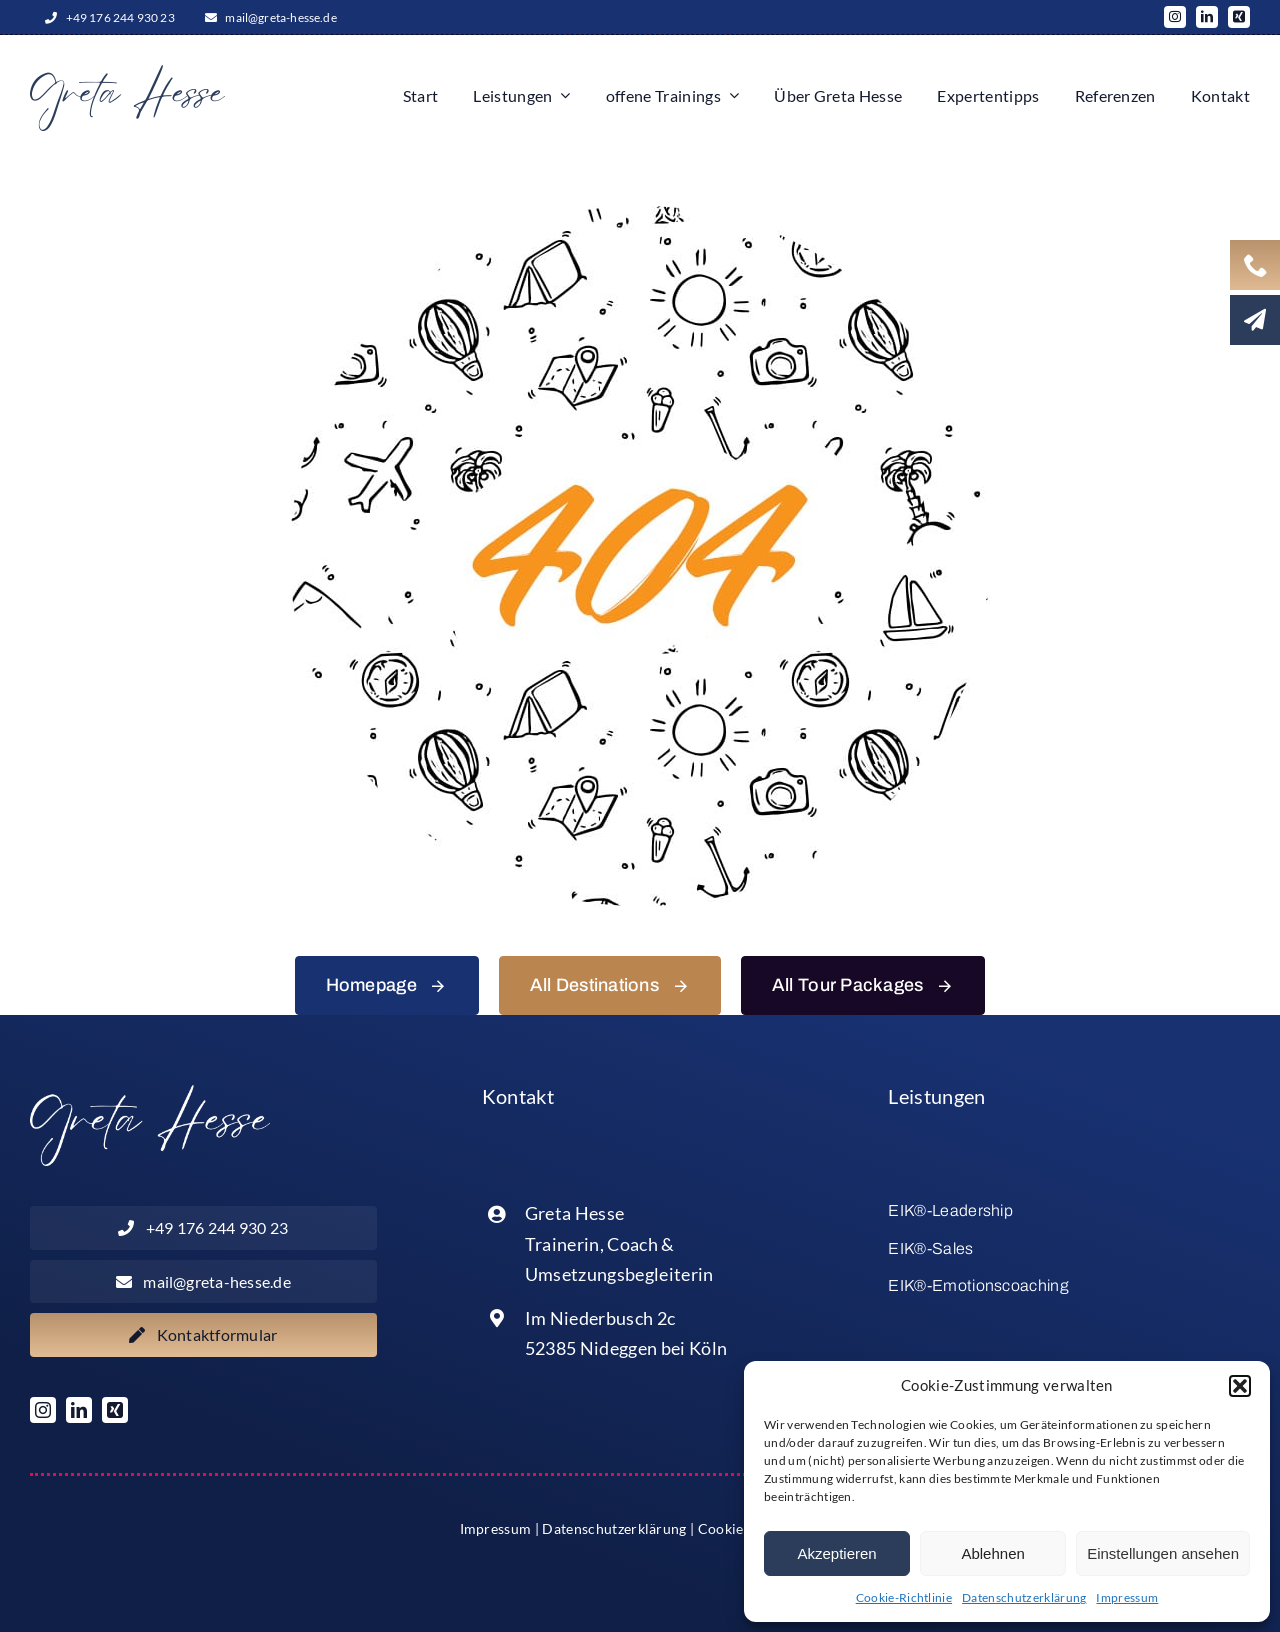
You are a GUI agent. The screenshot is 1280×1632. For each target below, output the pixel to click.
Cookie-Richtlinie (904, 1597)
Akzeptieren (836, 1553)
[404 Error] (640, 213)
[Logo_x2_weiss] (150, 1092)
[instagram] (1175, 17)
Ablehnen (992, 1553)
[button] (1240, 1386)
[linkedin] (1207, 17)
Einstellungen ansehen (1163, 1553)
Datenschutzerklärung (1024, 1597)
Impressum (1127, 1597)
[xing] (1239, 17)
